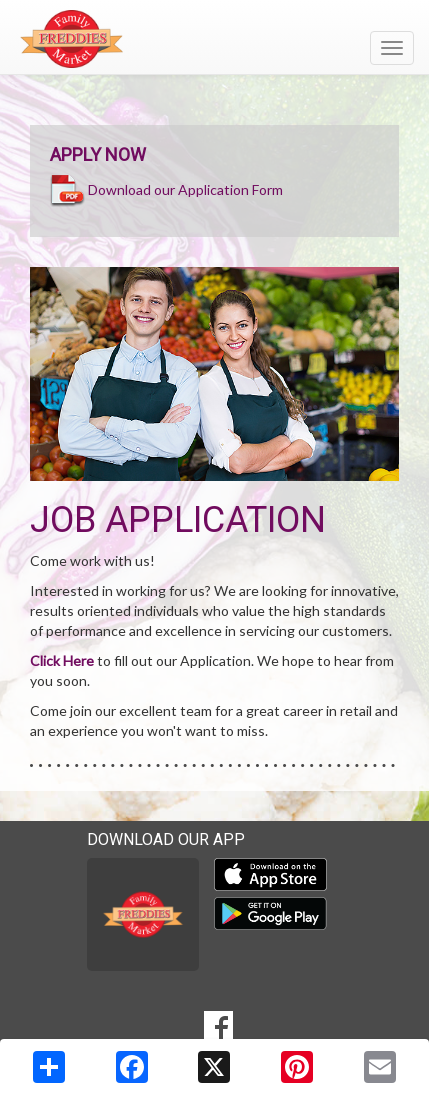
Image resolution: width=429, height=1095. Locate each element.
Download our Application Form (185, 188)
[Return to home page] (214, 39)
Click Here (62, 660)
